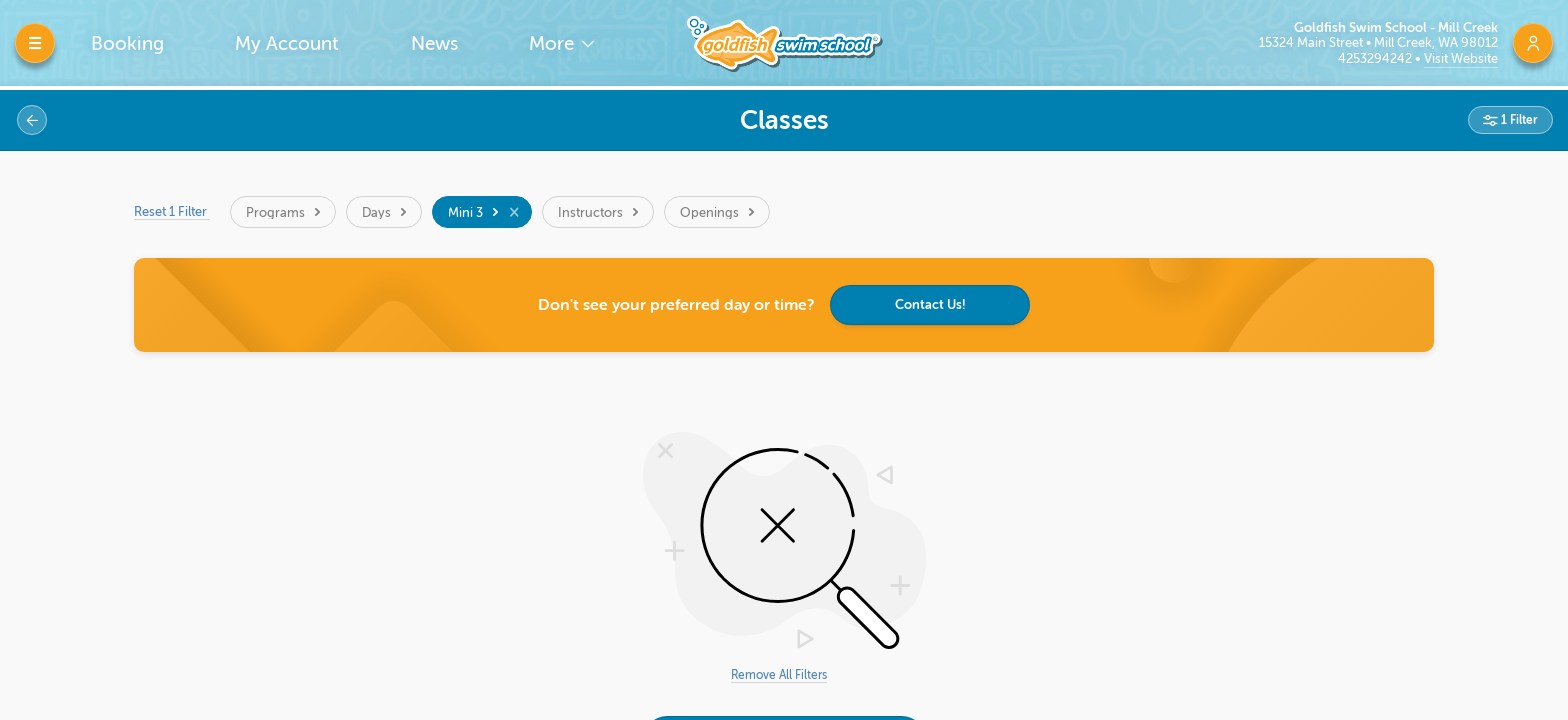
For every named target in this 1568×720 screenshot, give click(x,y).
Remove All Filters (779, 675)
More (554, 43)
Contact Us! (930, 304)
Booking (127, 43)
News (434, 43)
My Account (287, 43)
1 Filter (1518, 120)
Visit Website (1461, 58)
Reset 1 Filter (172, 211)
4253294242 (1376, 58)
